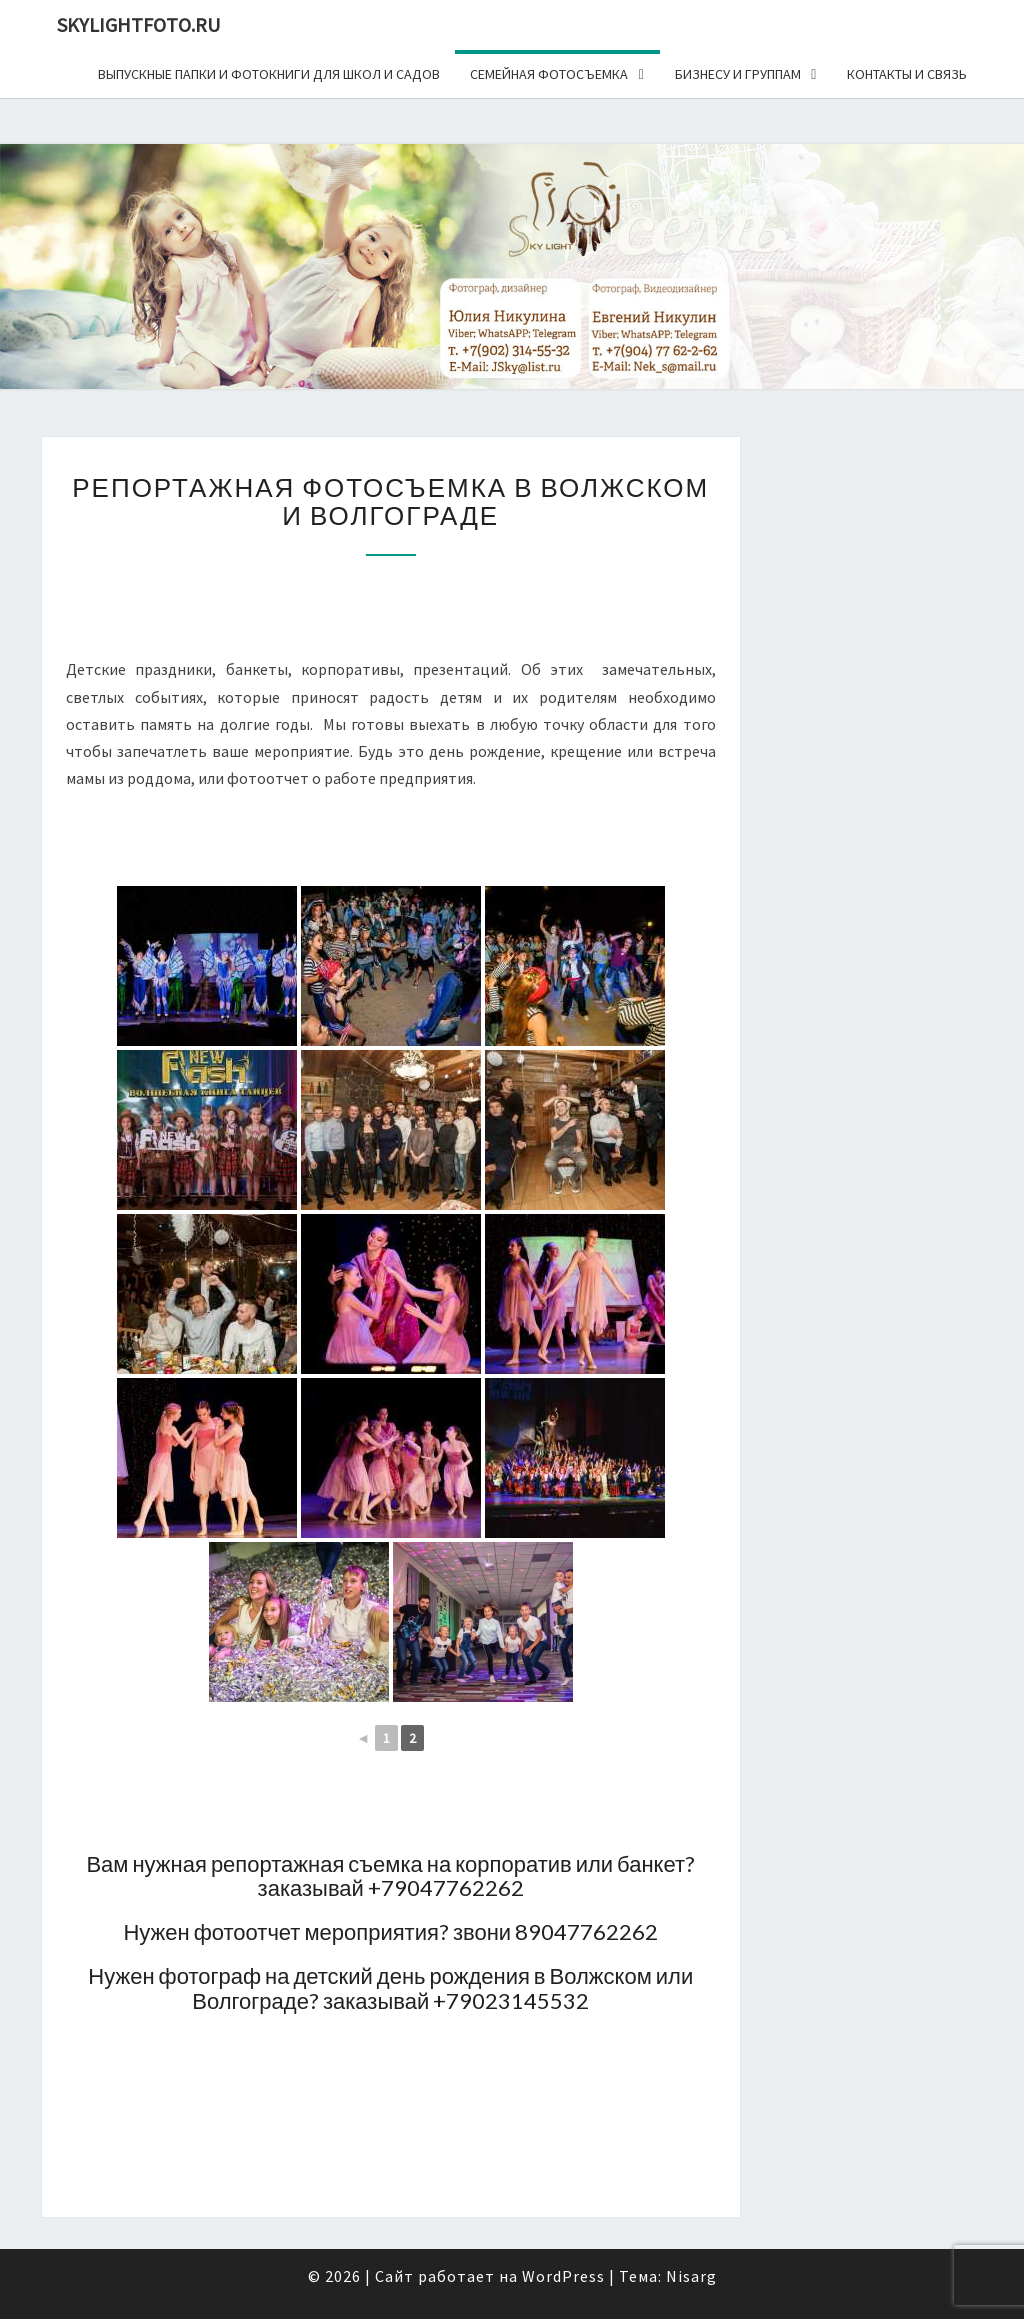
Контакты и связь (907, 74)
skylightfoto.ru (138, 24)
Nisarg (691, 2276)
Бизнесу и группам (738, 74)
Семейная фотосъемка (549, 74)
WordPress (563, 2276)
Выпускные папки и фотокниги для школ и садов (269, 74)
